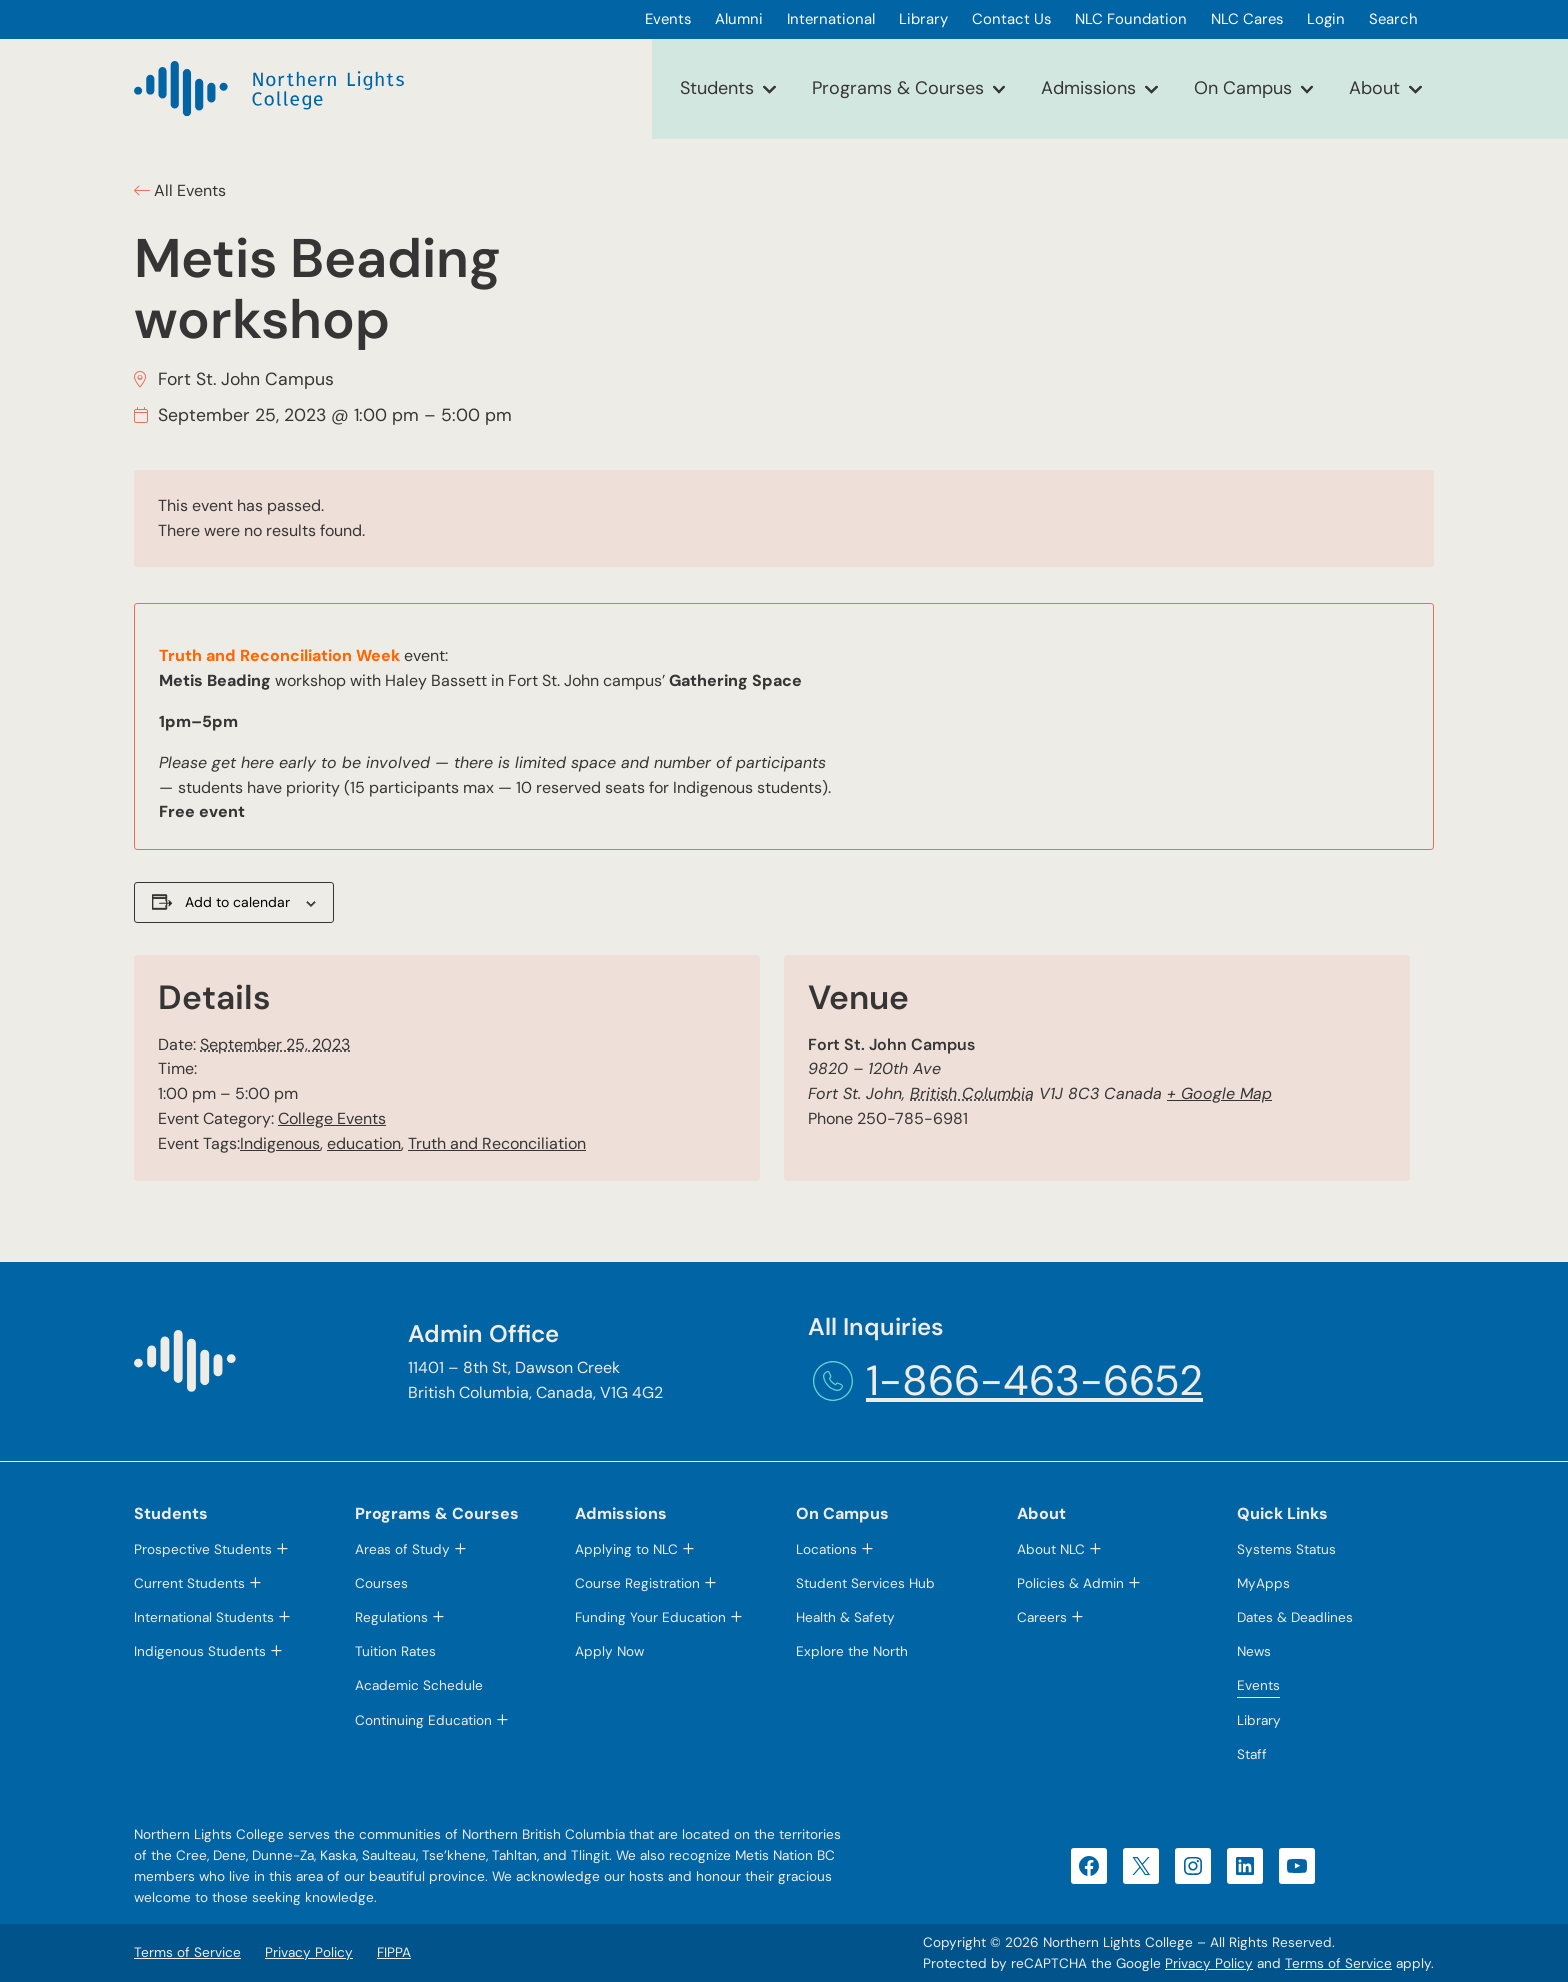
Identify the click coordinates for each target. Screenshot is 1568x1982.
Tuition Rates (395, 1651)
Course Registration (637, 1583)
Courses (381, 1583)
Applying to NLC (626, 1549)
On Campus (1243, 88)
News (1254, 1651)
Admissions (1088, 88)
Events (1258, 1685)
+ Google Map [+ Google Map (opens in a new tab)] (1219, 1093)
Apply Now (609, 1651)
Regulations (391, 1617)
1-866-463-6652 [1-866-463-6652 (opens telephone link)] (1034, 1380)
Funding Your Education (650, 1617)
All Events (188, 190)
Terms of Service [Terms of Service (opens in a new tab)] (1338, 1963)
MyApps (1263, 1583)
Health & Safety (845, 1617)
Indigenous (280, 1143)
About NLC (1051, 1549)
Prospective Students (203, 1549)
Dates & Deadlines (1295, 1617)
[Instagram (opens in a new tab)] (1193, 1866)
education (364, 1143)
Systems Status (1286, 1549)
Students (717, 88)
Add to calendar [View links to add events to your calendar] (237, 902)
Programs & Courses (898, 88)
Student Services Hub (865, 1583)
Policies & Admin (1070, 1583)
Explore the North (852, 1651)
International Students (204, 1617)
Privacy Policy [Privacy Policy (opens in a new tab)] (1209, 1963)
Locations (826, 1549)
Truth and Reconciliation (497, 1143)
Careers (1042, 1617)
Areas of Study (402, 1549)
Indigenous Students (200, 1651)
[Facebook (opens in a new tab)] (1089, 1866)
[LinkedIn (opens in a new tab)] (1245, 1866)
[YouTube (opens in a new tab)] (1297, 1866)
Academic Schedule (419, 1685)
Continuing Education (423, 1720)
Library (1259, 1720)
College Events (332, 1118)
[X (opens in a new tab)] (1141, 1866)
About (1374, 88)
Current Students (189, 1583)
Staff (1252, 1754)
